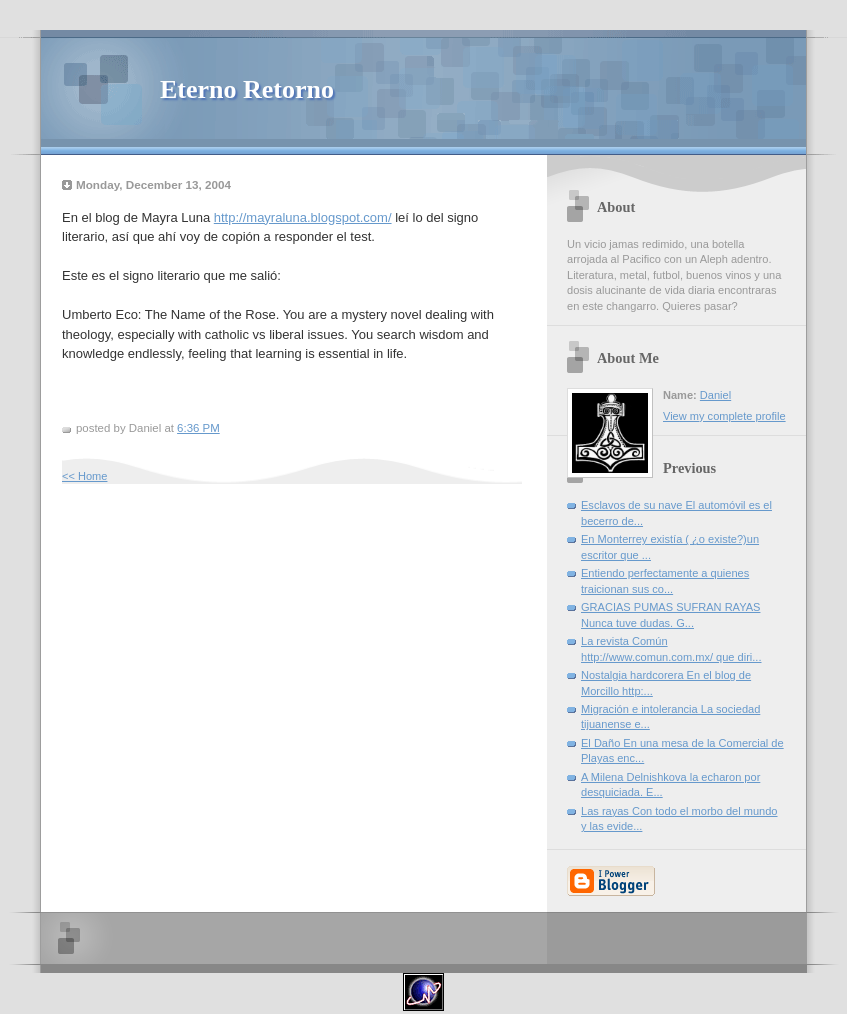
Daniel (715, 395)
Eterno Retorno (247, 89)
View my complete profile (724, 416)
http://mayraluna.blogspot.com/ (303, 217)
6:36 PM (198, 428)
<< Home (84, 476)
